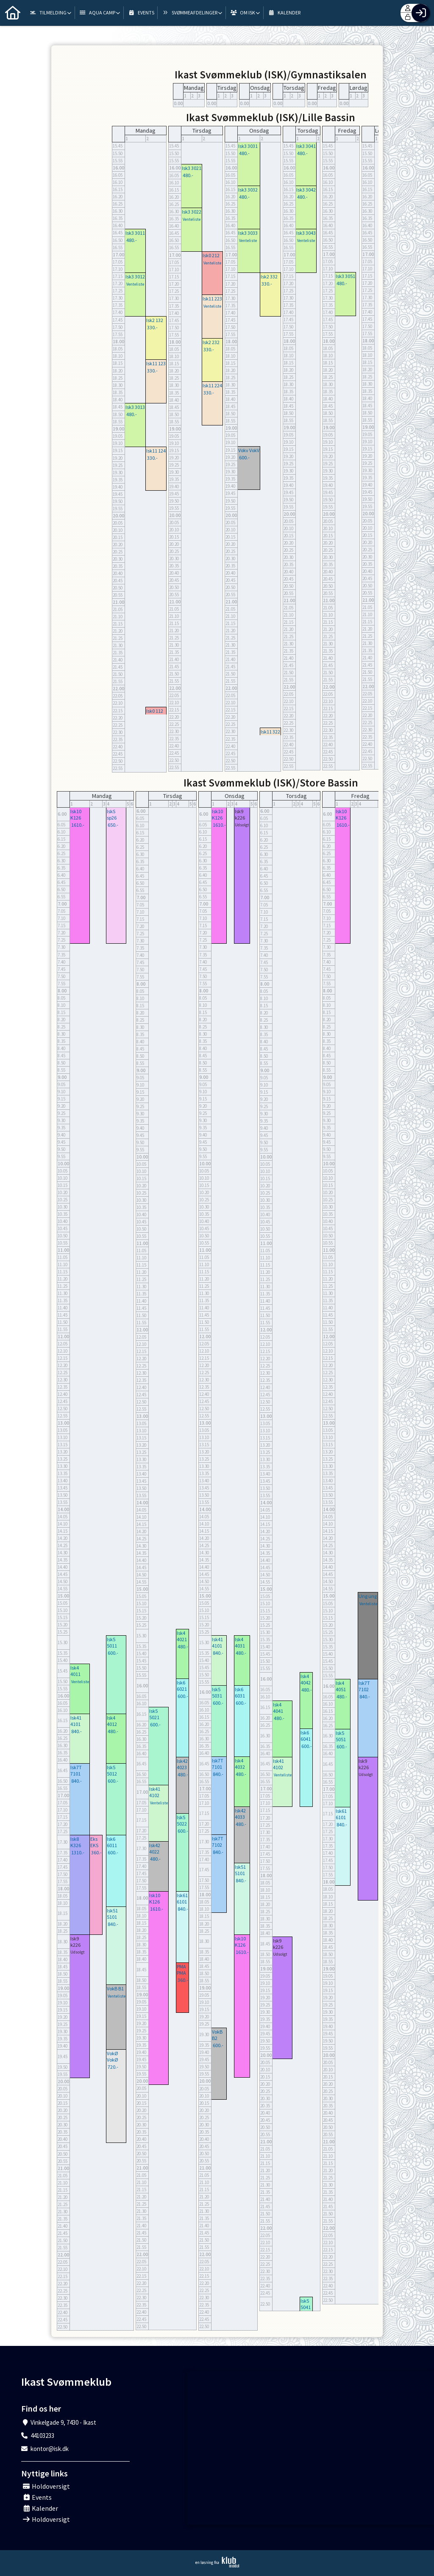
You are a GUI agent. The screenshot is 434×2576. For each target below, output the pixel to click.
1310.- (77, 1852)
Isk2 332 (269, 276)
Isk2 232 (211, 342)
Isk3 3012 (135, 276)
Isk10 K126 (75, 814)
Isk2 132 (154, 320)
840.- (76, 1731)
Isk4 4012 (112, 1721)
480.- (131, 240)
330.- (152, 327)
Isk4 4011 (75, 1671)
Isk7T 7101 (76, 1770)
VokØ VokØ (112, 2056)
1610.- (77, 825)
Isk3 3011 (135, 233)
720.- (113, 2067)
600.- (244, 457)
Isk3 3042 (306, 189)
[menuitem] (12, 12)
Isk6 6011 (112, 1842)
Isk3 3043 (306, 233)
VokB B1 (115, 1988)
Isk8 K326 (75, 1842)
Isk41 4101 (75, 1721)
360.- (96, 1852)
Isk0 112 (154, 711)
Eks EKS (94, 1842)
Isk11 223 (212, 298)
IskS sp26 (112, 814)
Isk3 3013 (135, 407)
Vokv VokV (248, 450)
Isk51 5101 (112, 1913)
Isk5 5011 (112, 1642)
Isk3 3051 (345, 276)
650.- (113, 825)
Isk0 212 (211, 255)
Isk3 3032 (248, 189)
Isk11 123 (156, 363)
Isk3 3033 (248, 233)
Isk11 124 (156, 450)
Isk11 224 (212, 385)
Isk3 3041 (306, 146)
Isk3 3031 (248, 146)
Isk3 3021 (191, 168)
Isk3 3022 (191, 211)
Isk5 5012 (112, 1770)
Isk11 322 (270, 731)
